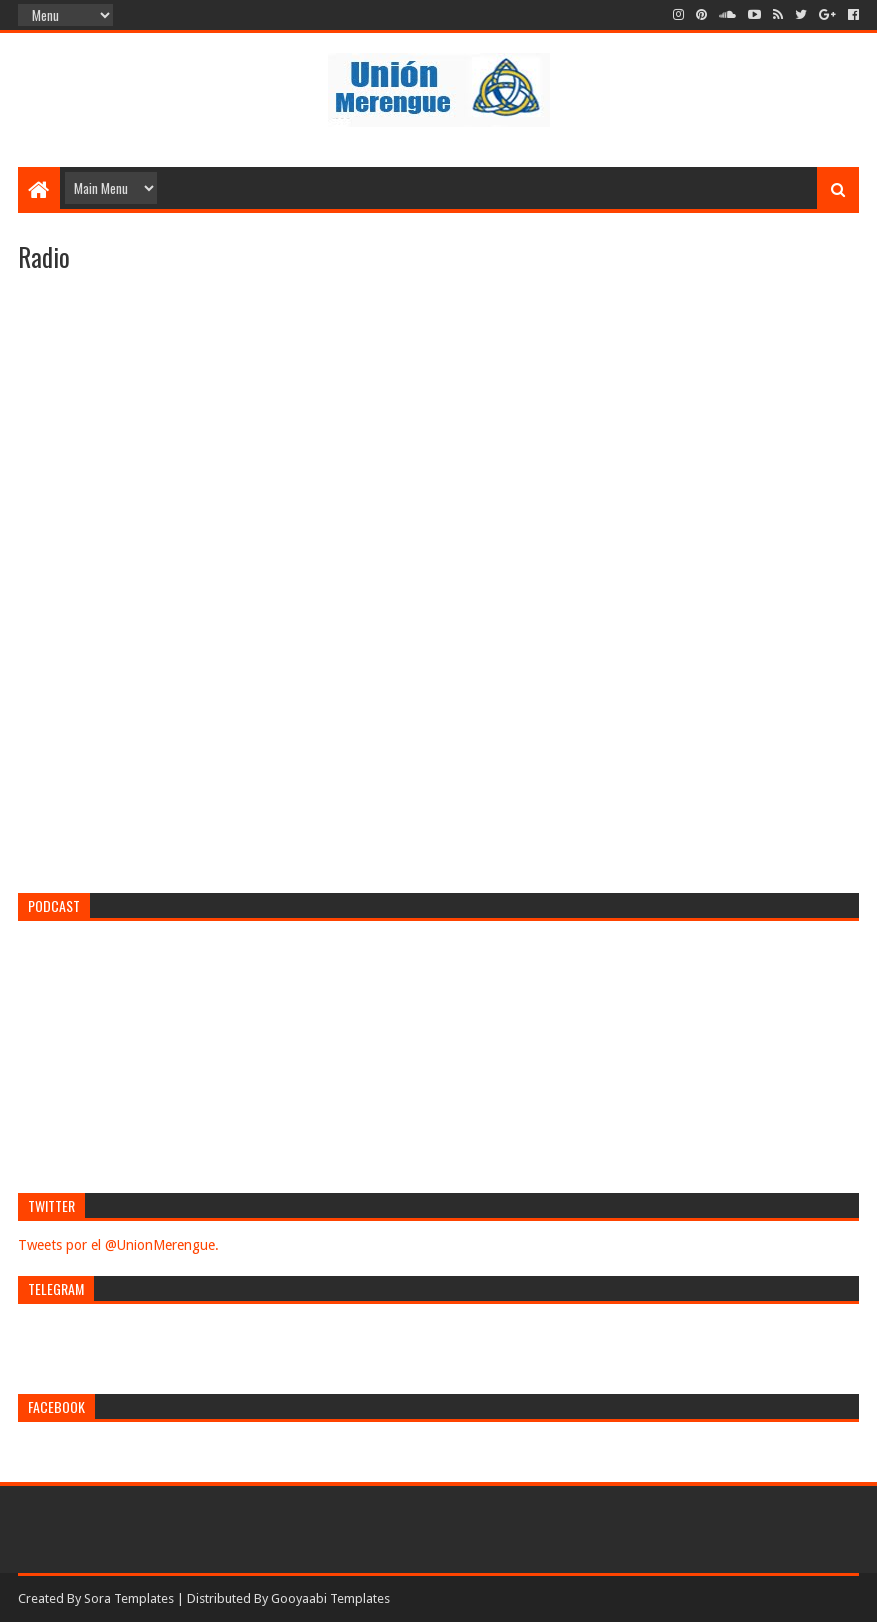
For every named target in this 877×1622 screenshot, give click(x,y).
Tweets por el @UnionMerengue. (118, 1245)
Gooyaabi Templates (330, 1598)
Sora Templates (129, 1598)
